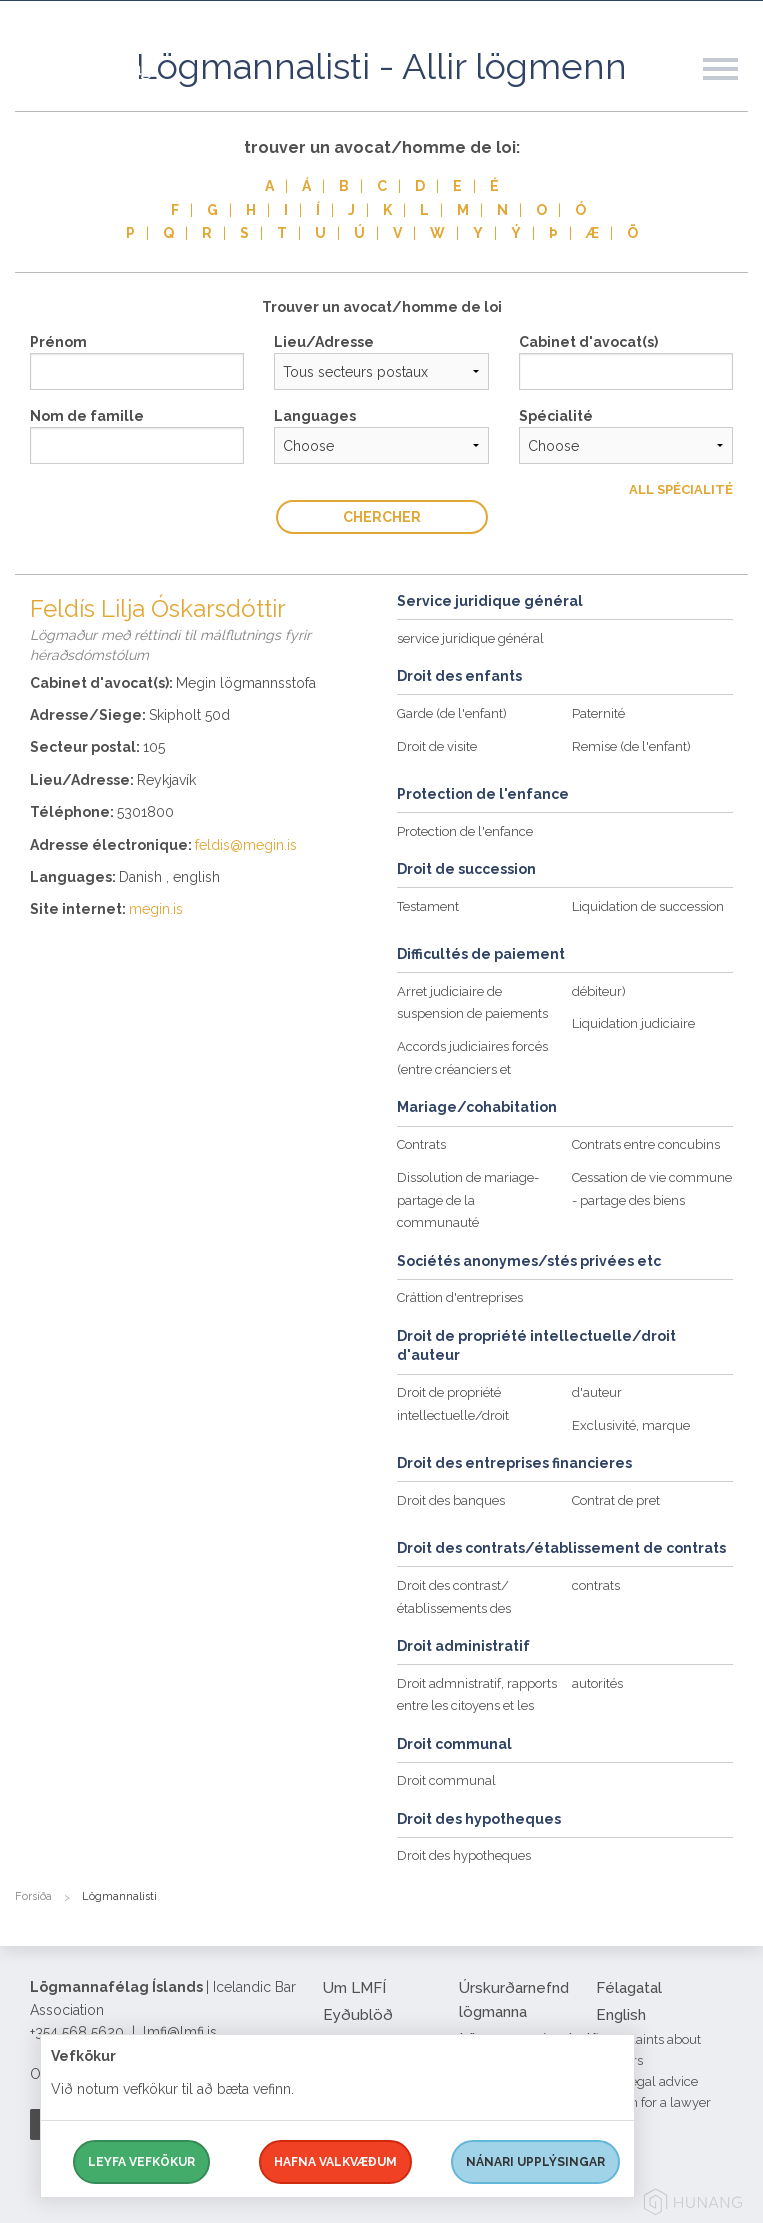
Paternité (598, 713)
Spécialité (556, 416)
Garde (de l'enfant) (452, 713)
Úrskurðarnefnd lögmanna (514, 2000)
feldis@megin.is (246, 845)
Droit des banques (451, 1500)
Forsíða (33, 1896)
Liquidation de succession (648, 906)
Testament (428, 906)
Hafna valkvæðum (335, 2162)
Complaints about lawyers (648, 2050)
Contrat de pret (616, 1500)
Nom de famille (87, 416)
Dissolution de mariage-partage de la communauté (468, 1200)
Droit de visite (437, 746)
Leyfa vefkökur (141, 2162)
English (621, 2015)
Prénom (58, 342)
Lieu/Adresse (324, 342)
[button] (733, 89)
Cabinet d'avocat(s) (588, 342)
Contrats (421, 1144)
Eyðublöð (358, 2015)
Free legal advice (647, 2081)
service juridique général (470, 638)
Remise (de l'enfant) (631, 746)
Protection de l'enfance (465, 831)
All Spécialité (681, 489)
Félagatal (629, 1988)
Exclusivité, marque (631, 1425)
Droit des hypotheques (464, 1855)
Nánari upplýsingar (535, 2162)
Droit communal (446, 1780)
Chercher (382, 517)
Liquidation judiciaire (633, 1023)
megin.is (156, 909)
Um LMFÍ (354, 1988)
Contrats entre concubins (646, 1144)
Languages (315, 416)
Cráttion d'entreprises (460, 1297)
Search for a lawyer (653, 2102)
